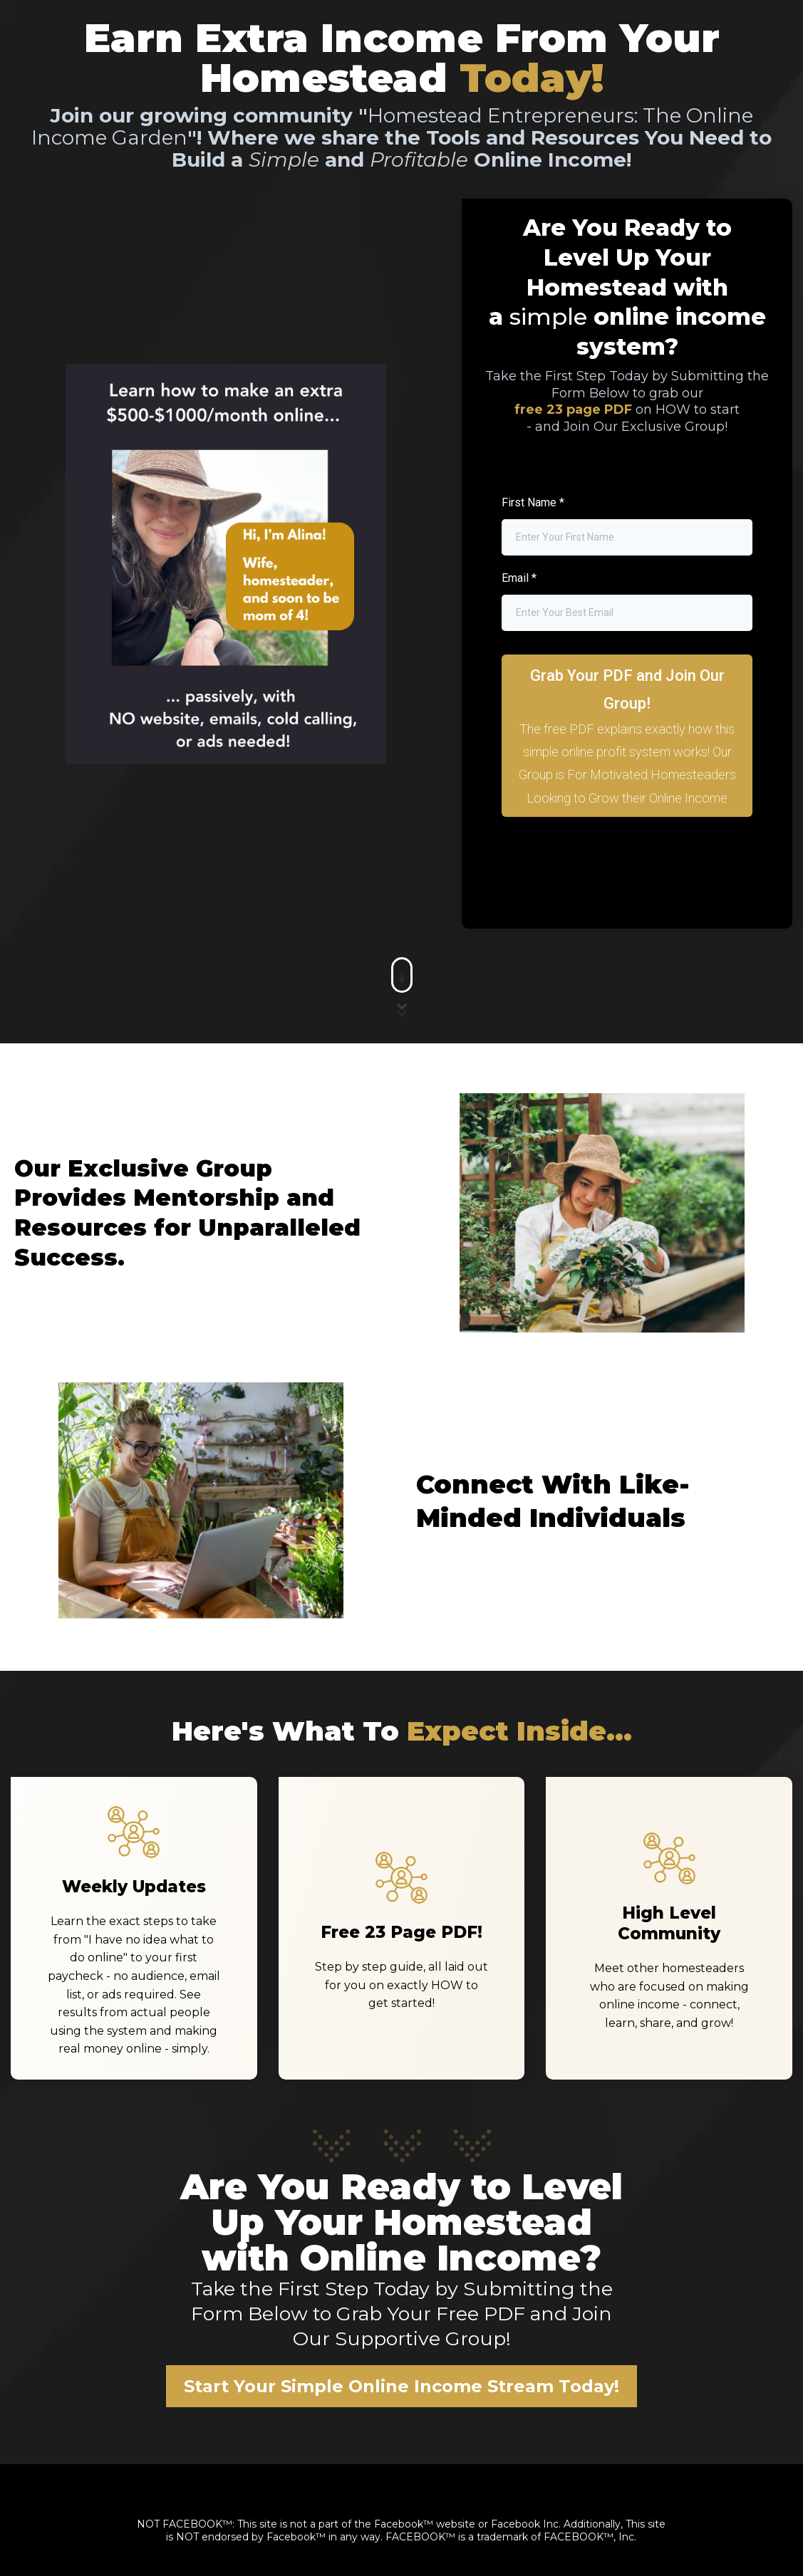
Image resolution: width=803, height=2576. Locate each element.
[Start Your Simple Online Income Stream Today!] (401, 2386)
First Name (533, 502)
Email (519, 578)
